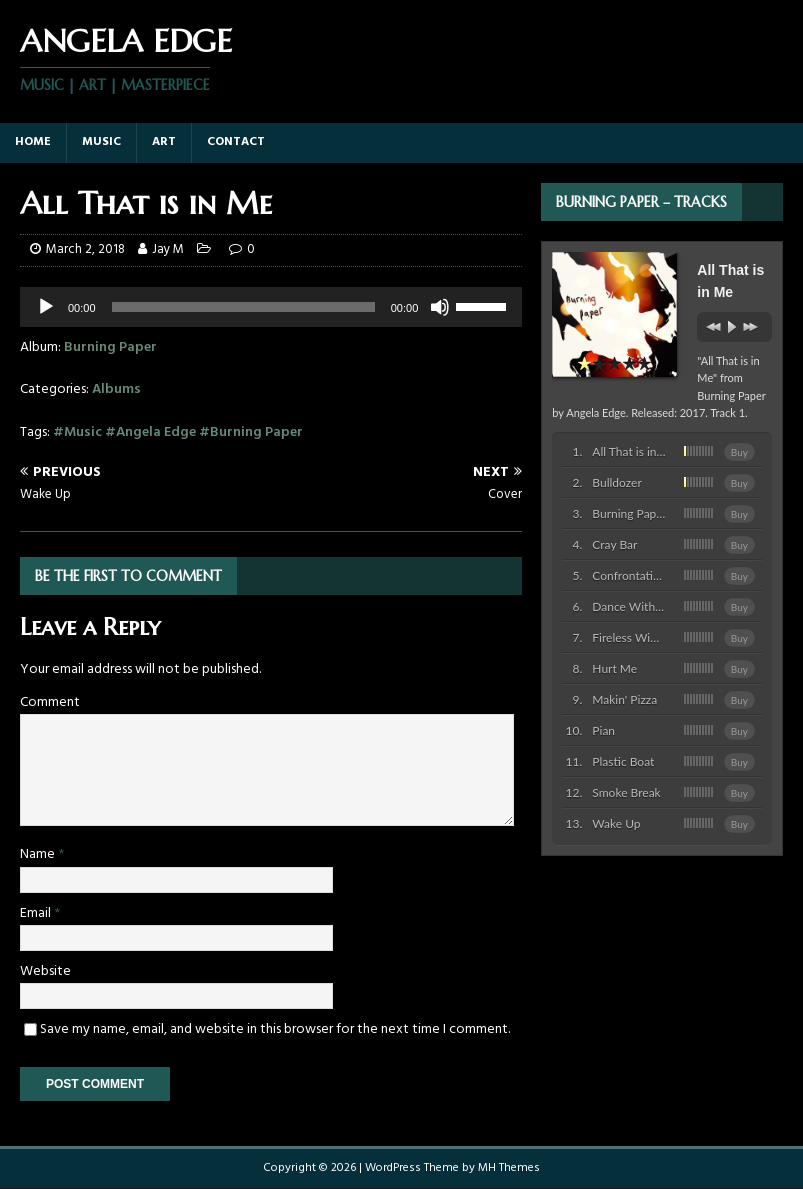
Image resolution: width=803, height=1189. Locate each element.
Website (45, 971)
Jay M (168, 249)
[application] (271, 307)
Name (39, 854)
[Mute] (440, 307)
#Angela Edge (150, 432)
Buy (739, 452)
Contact (236, 142)
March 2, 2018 (85, 249)
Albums (116, 389)
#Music (77, 432)
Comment (50, 702)
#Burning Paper (251, 432)
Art (164, 142)
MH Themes (509, 1168)
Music (101, 142)
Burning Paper (110, 347)
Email (37, 913)
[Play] (46, 307)
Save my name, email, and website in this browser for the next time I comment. (275, 1029)
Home (33, 142)
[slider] (484, 305)
